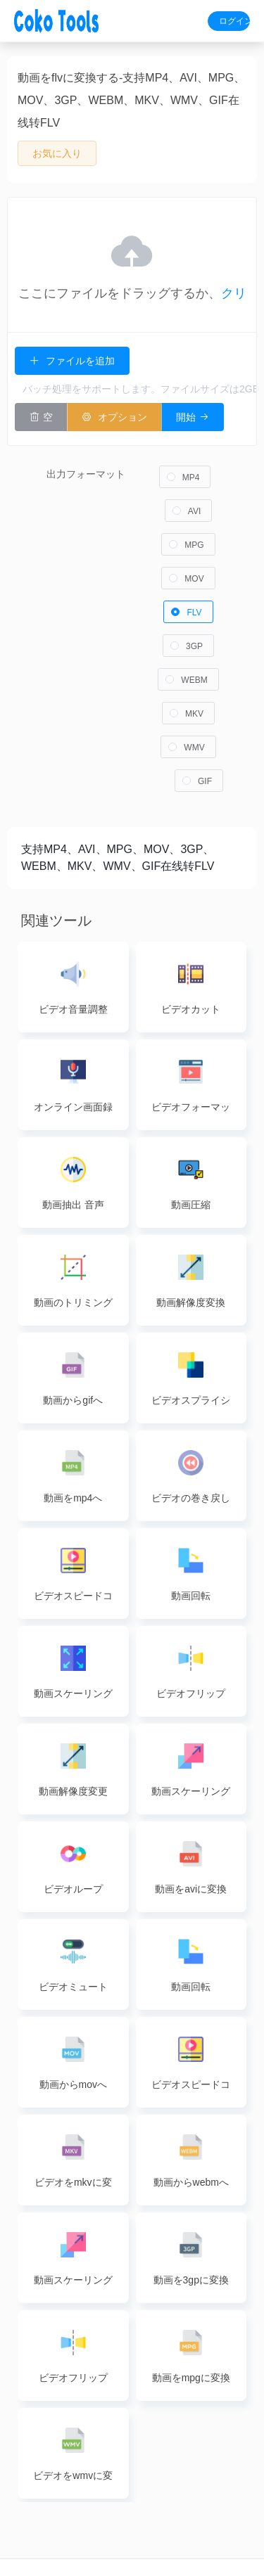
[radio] (185, 465)
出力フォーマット (85, 462)
